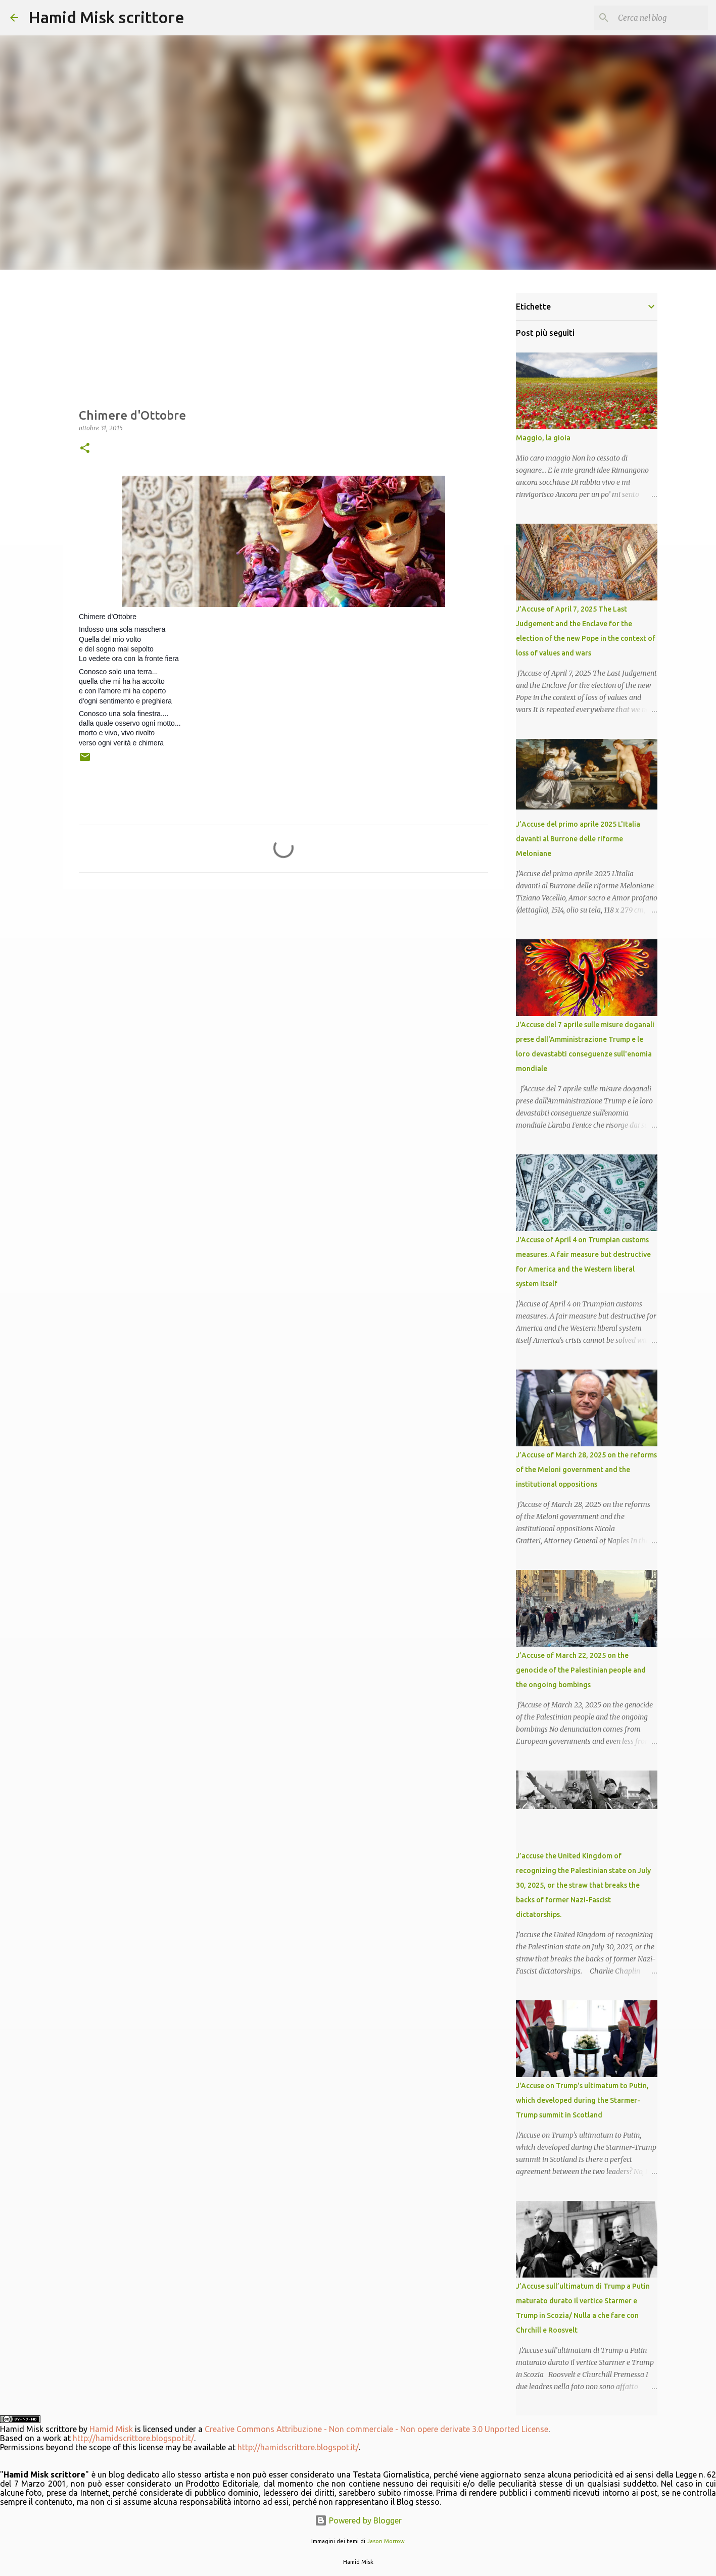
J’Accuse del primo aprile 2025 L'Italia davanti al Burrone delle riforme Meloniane (578, 838)
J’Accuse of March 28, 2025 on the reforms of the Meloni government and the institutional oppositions (586, 1469)
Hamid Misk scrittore (106, 17)
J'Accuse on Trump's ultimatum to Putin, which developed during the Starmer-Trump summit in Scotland (582, 2100)
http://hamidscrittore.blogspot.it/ (133, 2438)
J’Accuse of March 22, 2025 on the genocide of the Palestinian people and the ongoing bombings (581, 1670)
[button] (85, 449)
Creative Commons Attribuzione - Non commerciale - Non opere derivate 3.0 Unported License (376, 2429)
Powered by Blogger (358, 2520)
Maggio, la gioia (543, 438)
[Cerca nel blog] (655, 18)
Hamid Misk (111, 2429)
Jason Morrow (386, 2541)
